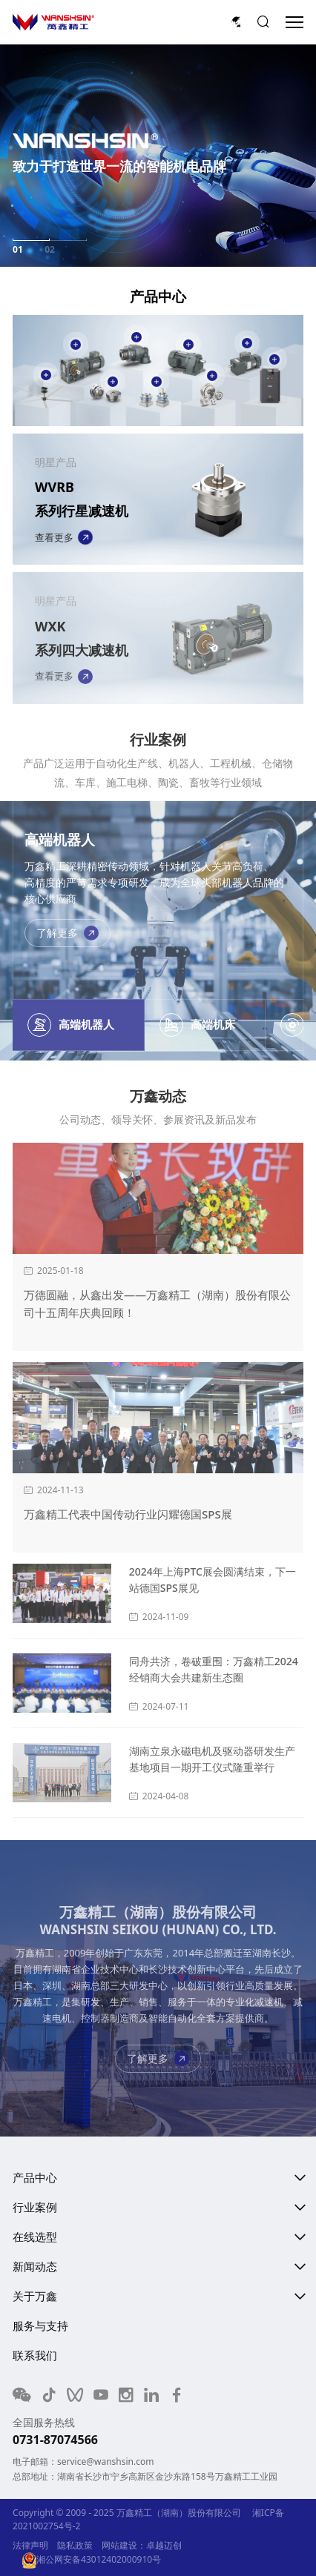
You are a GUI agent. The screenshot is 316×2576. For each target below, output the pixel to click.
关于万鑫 (35, 2295)
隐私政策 (75, 2545)
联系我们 (35, 2355)
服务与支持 (40, 2325)
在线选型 (35, 2236)
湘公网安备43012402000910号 (91, 2559)
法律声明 (30, 2545)
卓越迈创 (164, 2545)
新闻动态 (35, 2266)
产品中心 (35, 2177)
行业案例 (35, 2207)
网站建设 (119, 2545)
